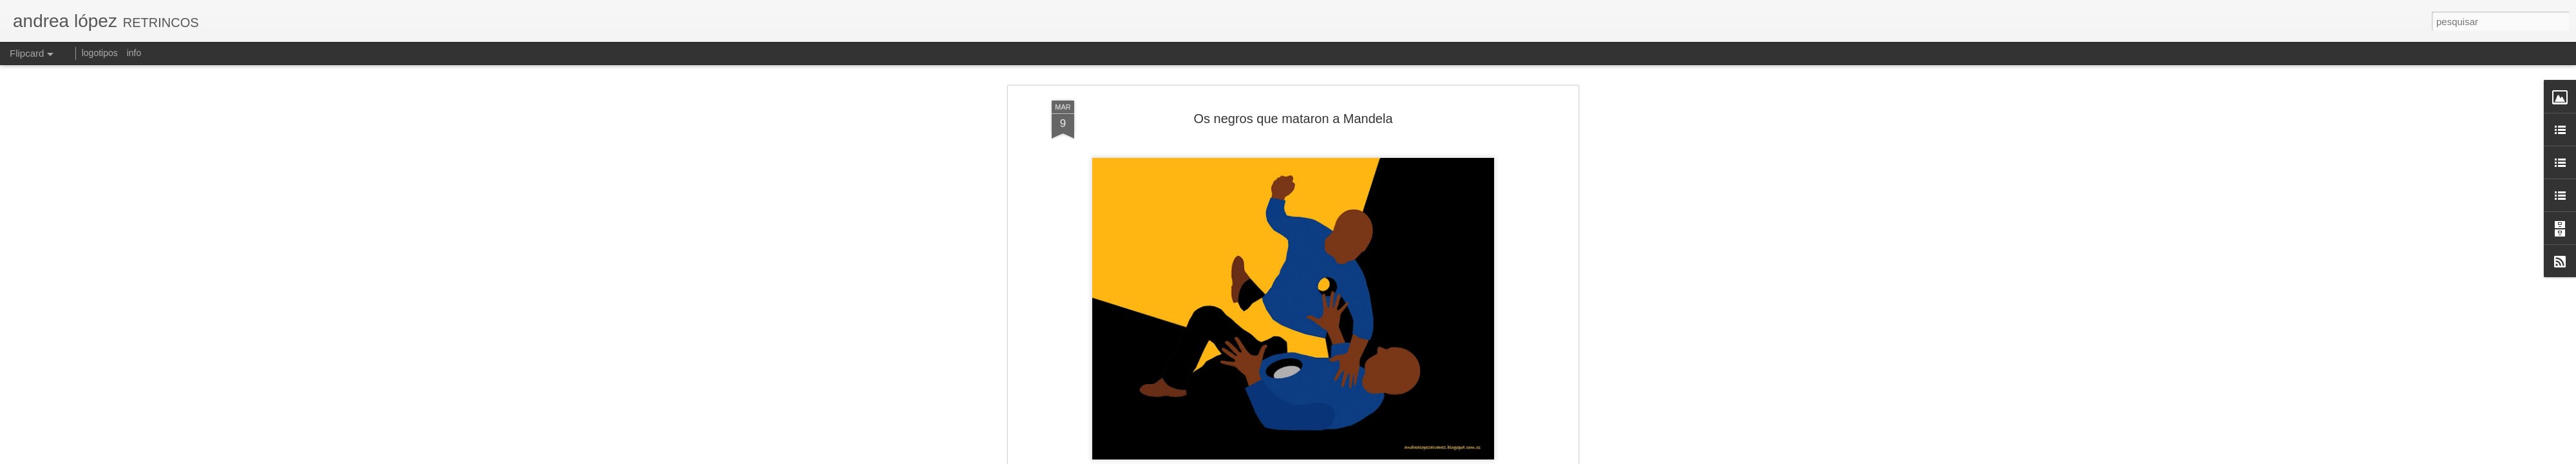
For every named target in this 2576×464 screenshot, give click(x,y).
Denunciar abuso (1429, 457)
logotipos (100, 53)
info (134, 53)
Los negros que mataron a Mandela (1293, 100)
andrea (1355, 131)
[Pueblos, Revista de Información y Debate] (1292, 113)
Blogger (1386, 457)
